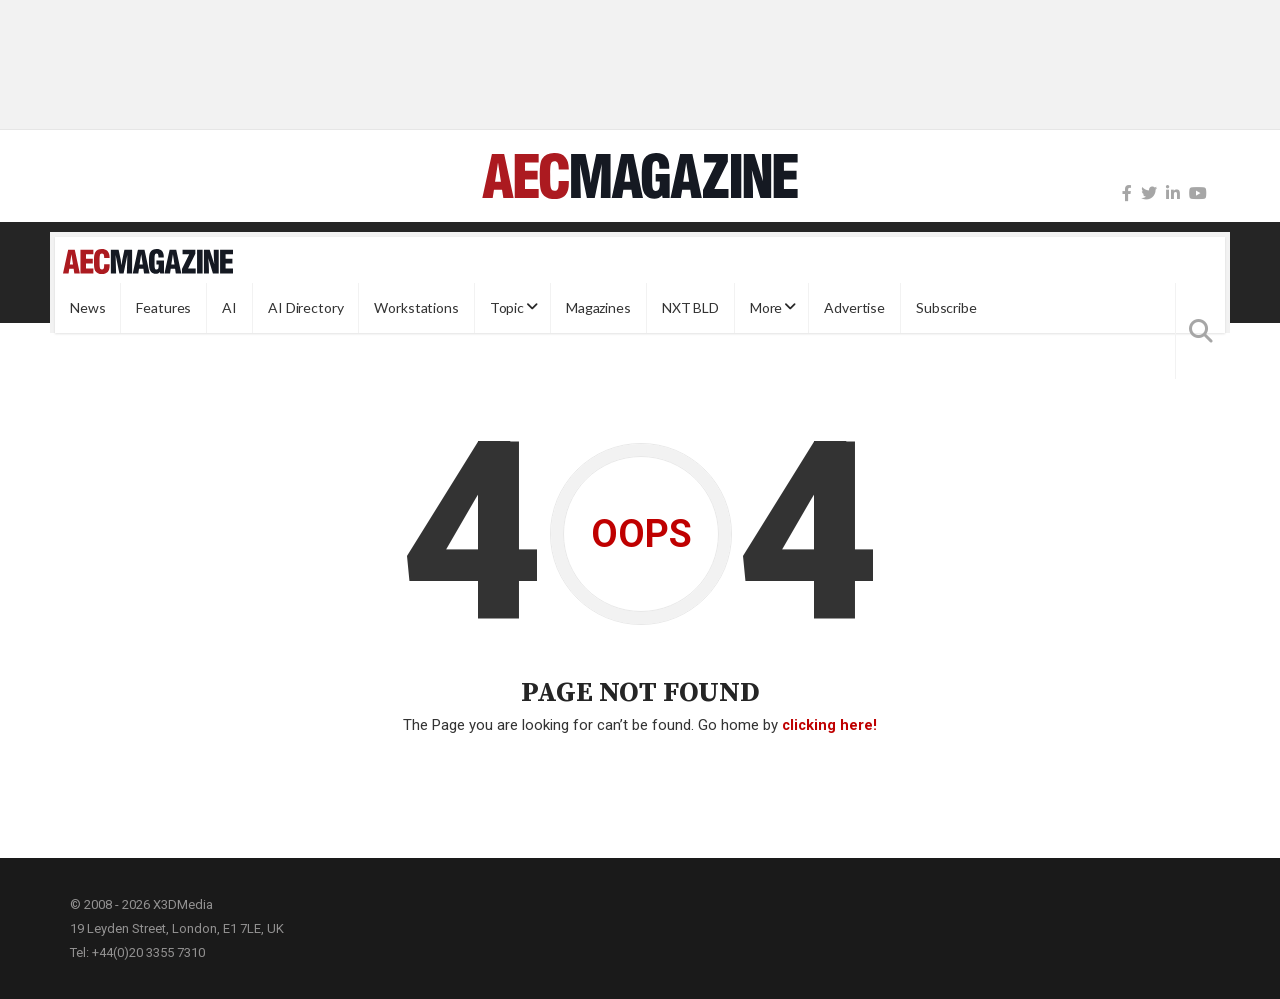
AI (229, 307)
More (766, 307)
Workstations (416, 307)
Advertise (854, 307)
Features (163, 307)
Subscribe (946, 307)
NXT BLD (690, 307)
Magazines (598, 307)
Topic (507, 307)
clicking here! (829, 725)
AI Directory (305, 307)
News (87, 307)
